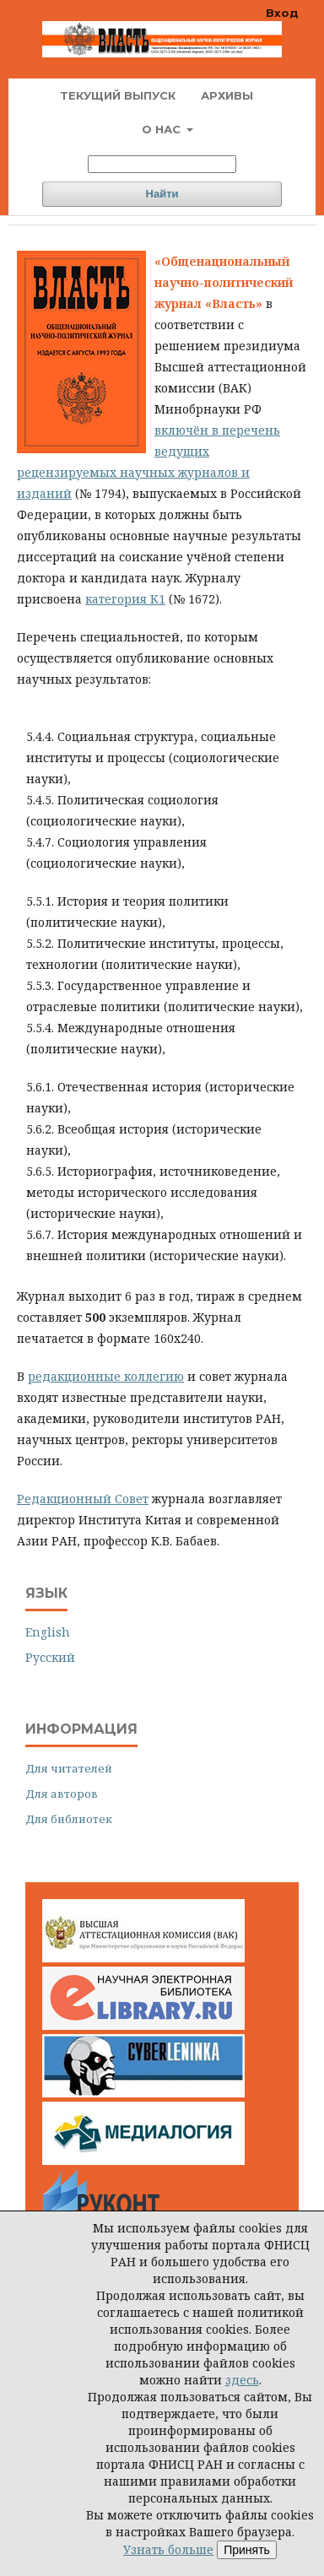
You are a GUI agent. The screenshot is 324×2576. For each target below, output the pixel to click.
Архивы (227, 95)
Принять (247, 2550)
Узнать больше (168, 2549)
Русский (50, 1657)
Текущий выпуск (118, 95)
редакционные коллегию (106, 1376)
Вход (282, 12)
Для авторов (61, 1793)
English (47, 1632)
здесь (242, 2380)
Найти (162, 193)
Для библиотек (68, 1818)
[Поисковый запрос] (162, 164)
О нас (163, 129)
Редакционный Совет (82, 1499)
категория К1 (125, 599)
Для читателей (68, 1768)
